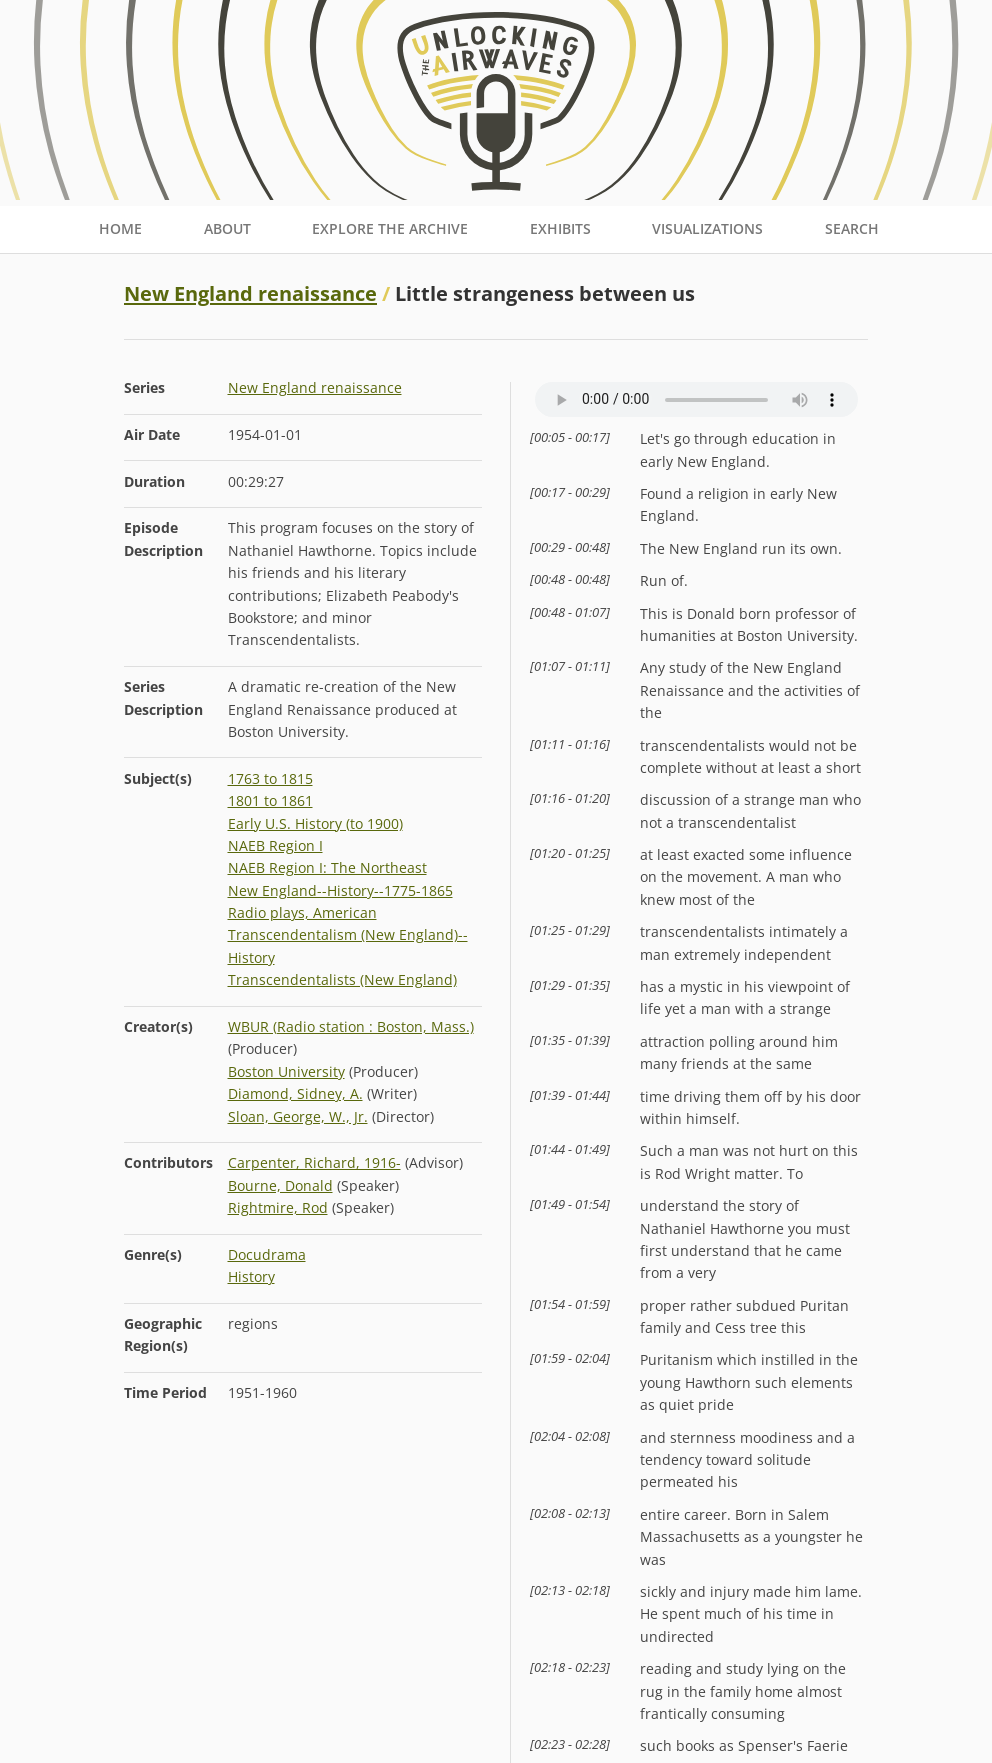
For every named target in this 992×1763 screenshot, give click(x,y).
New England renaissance (250, 293)
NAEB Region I (275, 845)
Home (120, 228)
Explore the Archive (390, 228)
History (251, 1276)
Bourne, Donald (280, 1185)
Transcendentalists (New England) (342, 979)
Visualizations (707, 228)
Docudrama (267, 1254)
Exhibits (560, 228)
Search (852, 228)
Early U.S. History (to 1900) (315, 823)
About (227, 228)
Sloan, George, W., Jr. (298, 1116)
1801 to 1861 (270, 800)
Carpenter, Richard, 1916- (314, 1162)
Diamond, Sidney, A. (295, 1093)
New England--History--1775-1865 (340, 890)
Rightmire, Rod (278, 1207)
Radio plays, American (302, 912)
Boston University (286, 1071)
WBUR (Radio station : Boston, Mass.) (351, 1026)
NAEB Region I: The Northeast (327, 867)
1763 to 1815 (270, 778)
